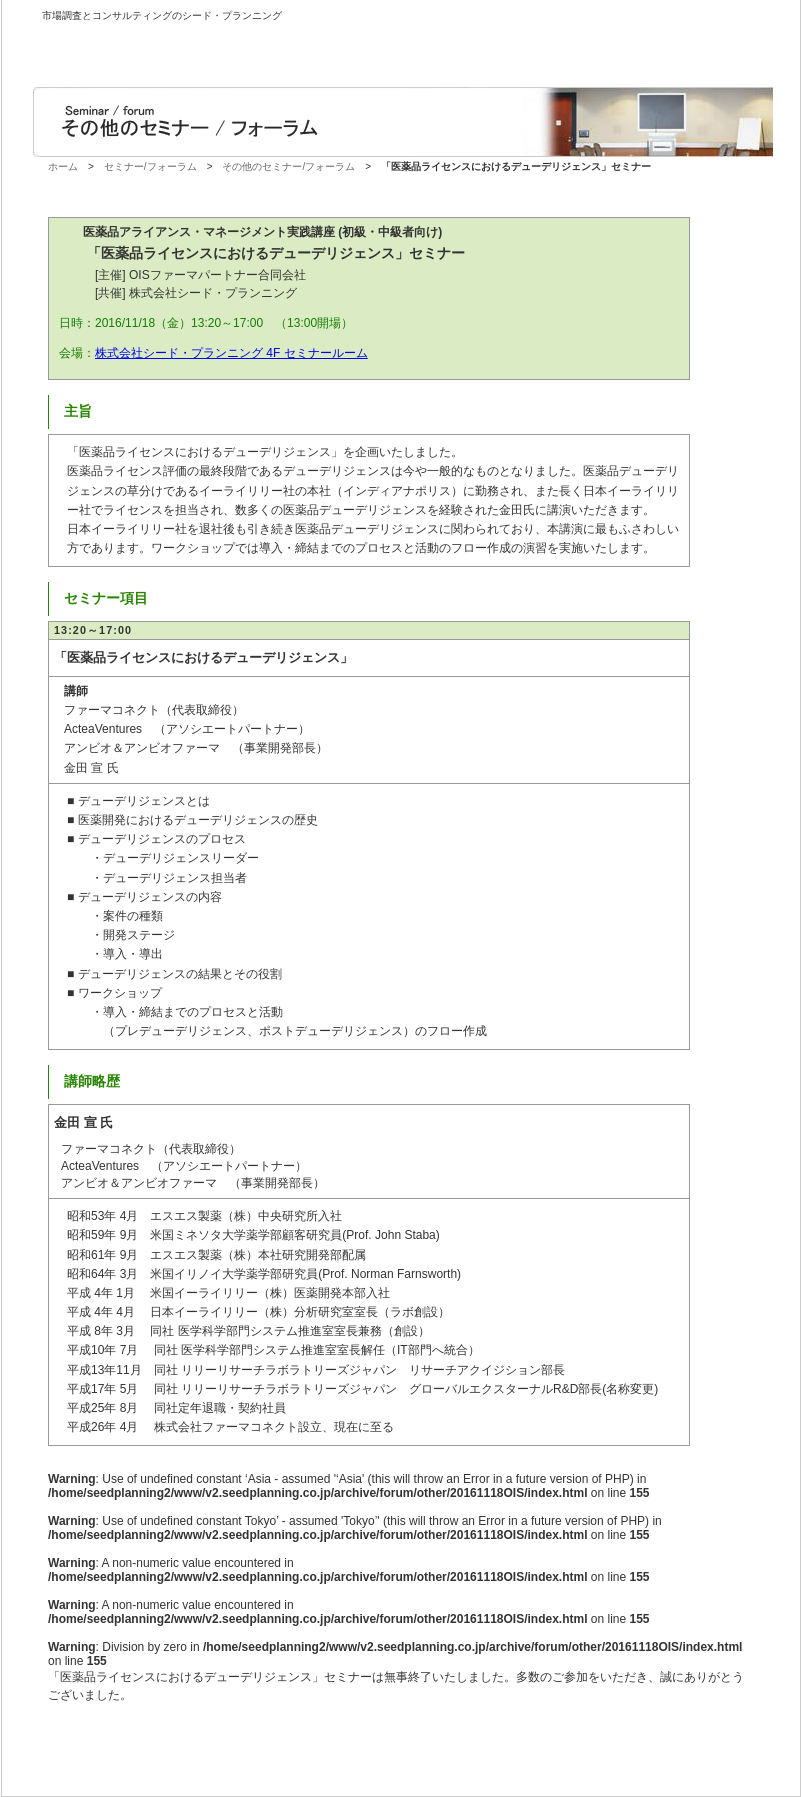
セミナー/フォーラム (150, 166)
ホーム (63, 166)
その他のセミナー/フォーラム (288, 166)
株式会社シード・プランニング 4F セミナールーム (231, 353)
